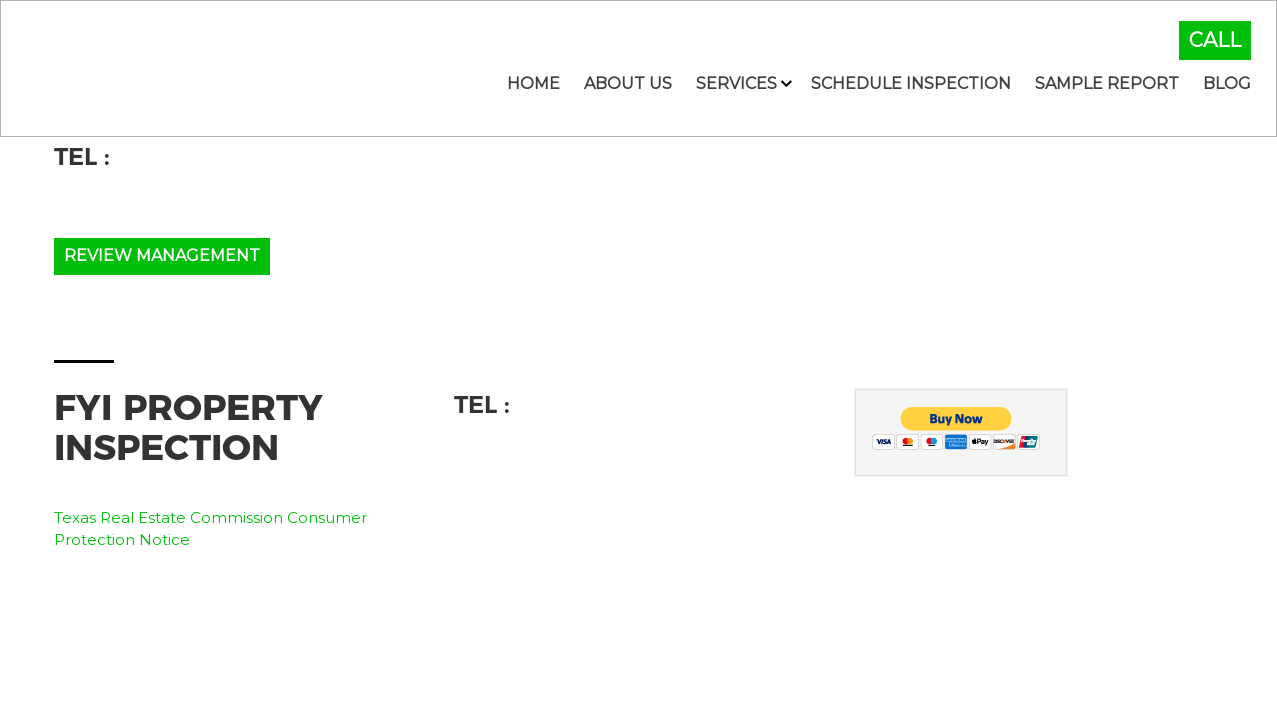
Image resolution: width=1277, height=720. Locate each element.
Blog (1227, 83)
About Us (628, 83)
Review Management (162, 255)
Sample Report (1107, 83)
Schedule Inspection (911, 83)
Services (736, 83)
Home (533, 83)
